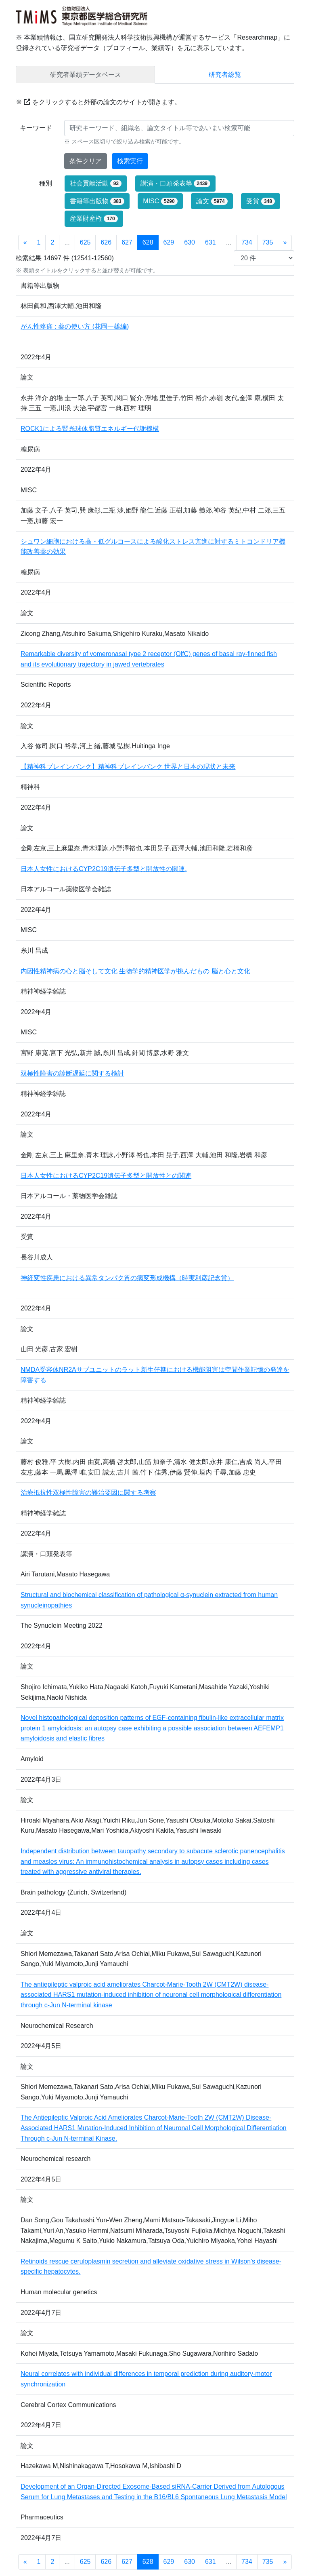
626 (106, 242)
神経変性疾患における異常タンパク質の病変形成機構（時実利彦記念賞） (127, 1277)
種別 (45, 183)
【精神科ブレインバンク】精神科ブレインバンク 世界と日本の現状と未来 (128, 766)
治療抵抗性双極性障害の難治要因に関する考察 (88, 1492)
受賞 (260, 201)
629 (168, 242)
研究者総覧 (225, 74)
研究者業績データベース (85, 74)
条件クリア (85, 161)
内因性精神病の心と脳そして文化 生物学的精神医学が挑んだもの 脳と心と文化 (135, 971)
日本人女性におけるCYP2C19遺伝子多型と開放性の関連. (104, 868)
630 (189, 242)
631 (210, 242)
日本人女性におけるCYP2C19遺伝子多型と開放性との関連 (106, 1175)
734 (246, 242)
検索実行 (130, 161)
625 (85, 242)
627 (126, 242)
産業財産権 (94, 218)
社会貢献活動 (95, 183)
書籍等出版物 (97, 201)
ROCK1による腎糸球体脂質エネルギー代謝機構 (90, 428)
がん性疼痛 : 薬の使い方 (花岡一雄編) (75, 326)
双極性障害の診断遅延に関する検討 (72, 1073)
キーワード (36, 127)
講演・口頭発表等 (175, 183)
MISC (160, 201)
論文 (212, 201)
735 (267, 242)
